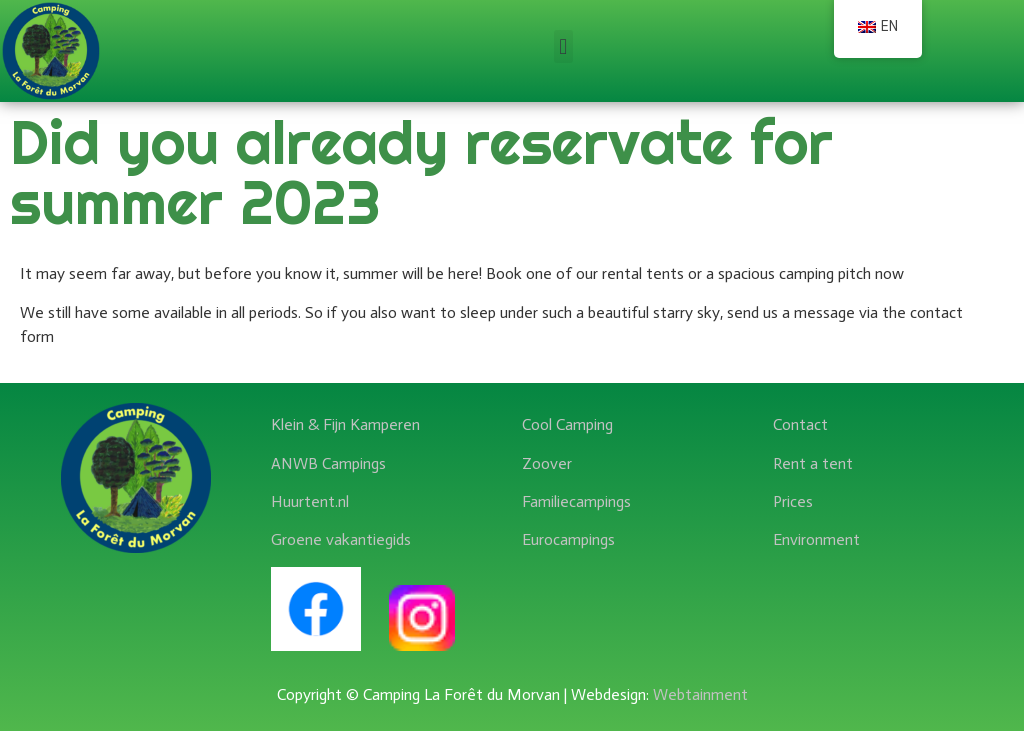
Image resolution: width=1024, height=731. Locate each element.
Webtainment (700, 694)
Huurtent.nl (310, 501)
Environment (816, 539)
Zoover (547, 463)
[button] (563, 46)
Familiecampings (576, 501)
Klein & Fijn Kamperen (345, 424)
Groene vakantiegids (341, 539)
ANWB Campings (328, 463)
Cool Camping (567, 424)
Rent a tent (813, 463)
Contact (800, 424)
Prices (793, 501)
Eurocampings (568, 539)
